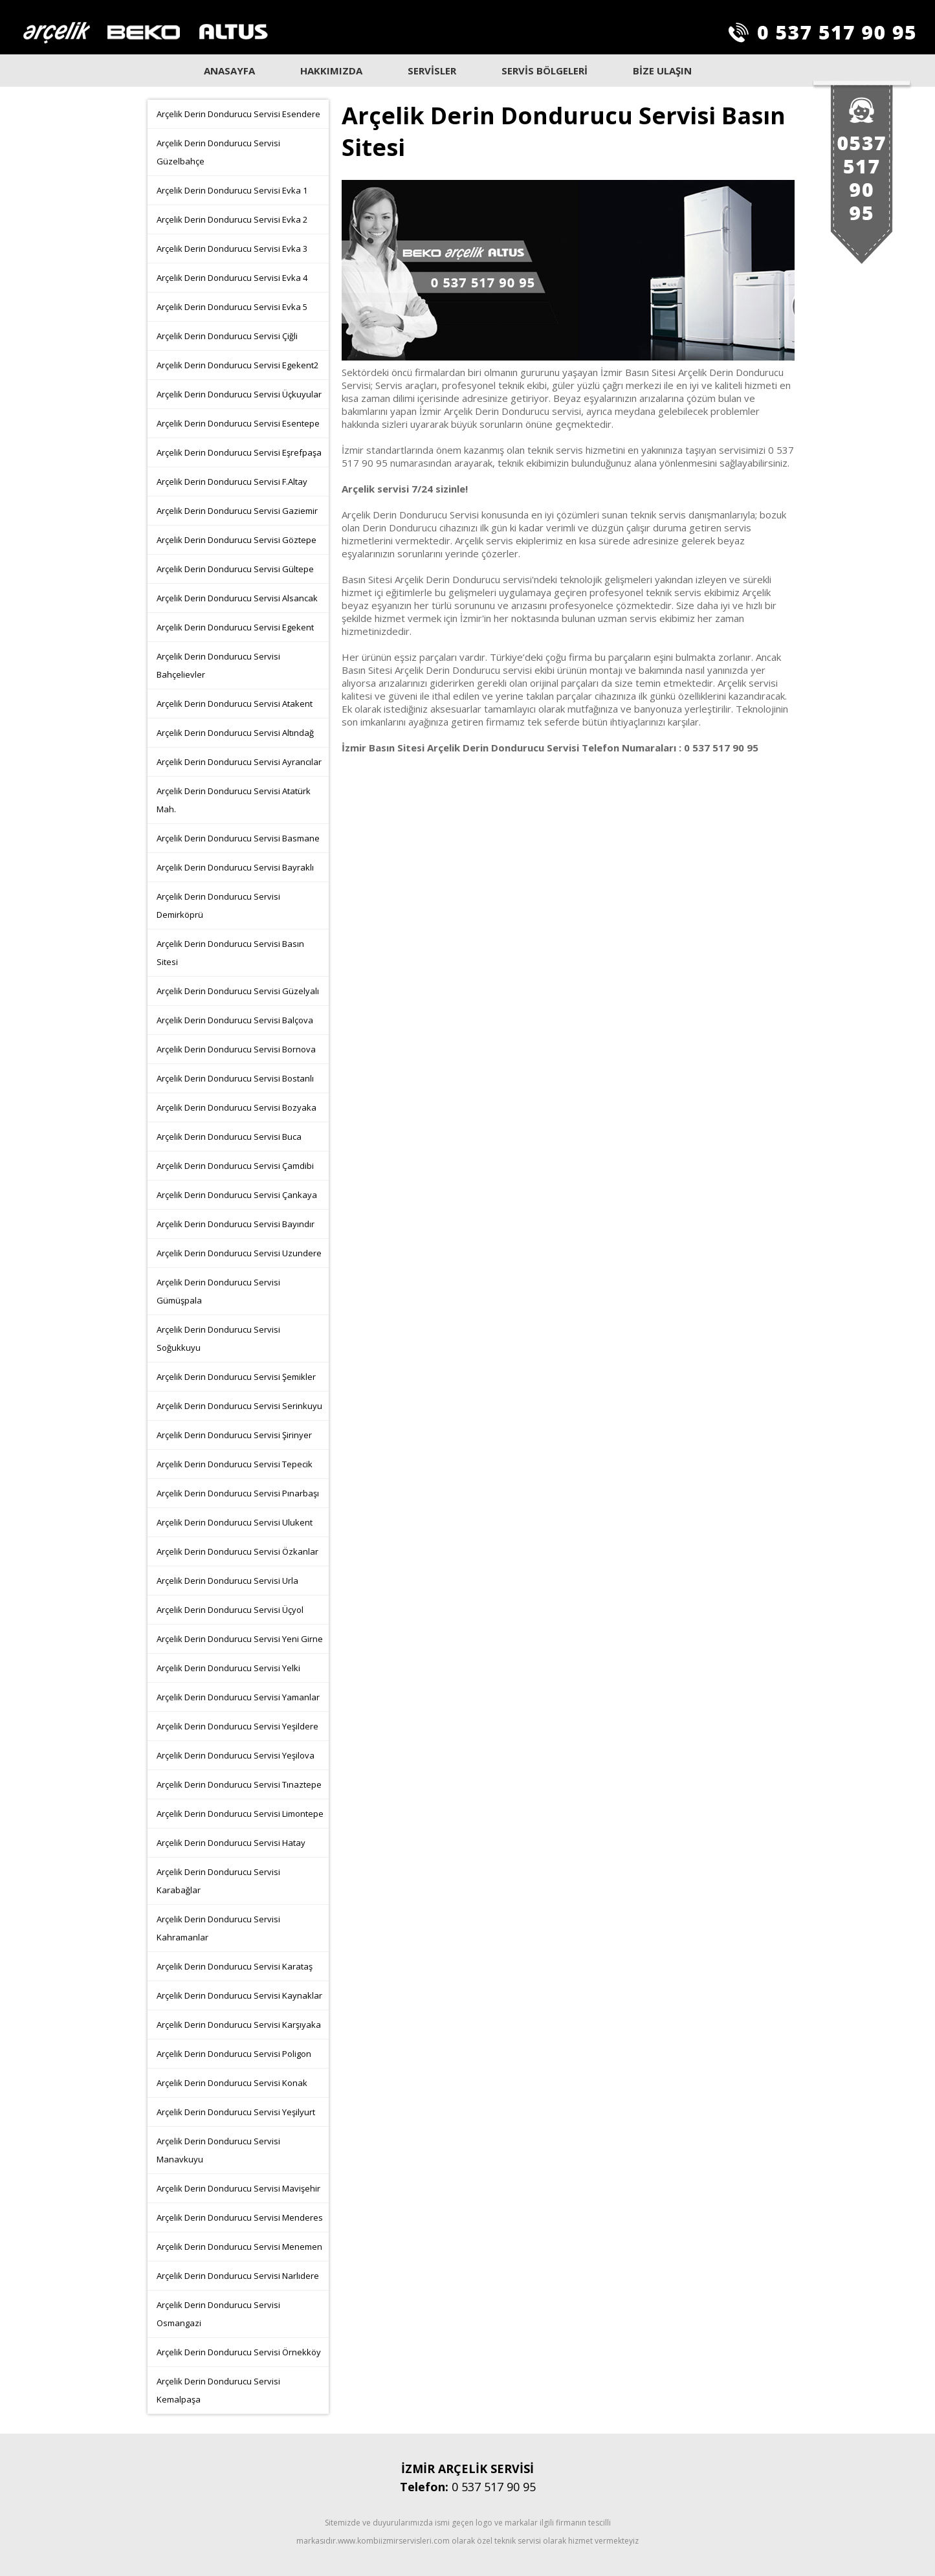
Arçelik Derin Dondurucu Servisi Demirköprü (218, 905)
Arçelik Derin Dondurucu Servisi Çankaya (237, 1195)
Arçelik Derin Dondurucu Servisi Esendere (238, 114)
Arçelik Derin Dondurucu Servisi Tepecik (235, 1464)
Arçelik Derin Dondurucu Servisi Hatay (231, 1843)
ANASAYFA (229, 70)
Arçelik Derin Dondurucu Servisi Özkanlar (237, 1551)
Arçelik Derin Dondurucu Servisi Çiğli (227, 336)
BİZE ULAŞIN (662, 70)
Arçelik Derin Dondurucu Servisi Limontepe (240, 1813)
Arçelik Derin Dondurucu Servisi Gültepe (235, 569)
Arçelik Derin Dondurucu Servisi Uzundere (239, 1253)
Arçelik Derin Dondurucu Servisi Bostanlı (235, 1078)
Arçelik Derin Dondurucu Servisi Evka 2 (232, 219)
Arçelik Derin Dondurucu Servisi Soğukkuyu (218, 1338)
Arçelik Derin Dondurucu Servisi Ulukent (235, 1522)
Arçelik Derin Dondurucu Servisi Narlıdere (238, 2276)
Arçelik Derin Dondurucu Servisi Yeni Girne (240, 1639)
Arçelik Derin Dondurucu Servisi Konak (232, 2083)
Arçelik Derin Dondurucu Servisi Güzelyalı (238, 991)
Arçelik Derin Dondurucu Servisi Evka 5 (232, 307)
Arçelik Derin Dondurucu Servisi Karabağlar (218, 1881)
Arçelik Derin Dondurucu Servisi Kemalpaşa (218, 2390)
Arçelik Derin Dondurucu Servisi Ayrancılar (239, 762)
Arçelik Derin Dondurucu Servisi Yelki (228, 1668)
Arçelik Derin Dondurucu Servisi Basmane (238, 838)
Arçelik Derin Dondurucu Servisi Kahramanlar (218, 1928)
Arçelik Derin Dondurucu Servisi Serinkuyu (239, 1406)
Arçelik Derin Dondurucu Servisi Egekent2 (237, 365)
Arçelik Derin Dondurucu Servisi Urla (227, 1580)
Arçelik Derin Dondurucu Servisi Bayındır (235, 1224)
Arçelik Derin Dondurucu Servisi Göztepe (236, 540)
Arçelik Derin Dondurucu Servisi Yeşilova (235, 1755)
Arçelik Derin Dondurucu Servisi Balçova (235, 1020)
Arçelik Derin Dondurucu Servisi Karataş (235, 1966)
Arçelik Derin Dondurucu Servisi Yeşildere (237, 1726)
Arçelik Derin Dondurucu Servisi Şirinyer (234, 1435)
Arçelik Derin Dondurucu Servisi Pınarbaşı (238, 1493)
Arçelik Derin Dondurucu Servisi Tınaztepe (239, 1784)
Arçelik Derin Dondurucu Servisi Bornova (236, 1049)
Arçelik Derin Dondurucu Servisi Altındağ (235, 732)
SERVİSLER (432, 70)
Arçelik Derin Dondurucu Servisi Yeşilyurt (236, 2112)
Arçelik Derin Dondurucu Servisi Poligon (234, 2054)
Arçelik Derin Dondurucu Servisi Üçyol (230, 1610)
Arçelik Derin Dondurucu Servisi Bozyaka (236, 1107)
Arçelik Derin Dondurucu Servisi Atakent (235, 703)
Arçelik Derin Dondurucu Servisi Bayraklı (235, 867)
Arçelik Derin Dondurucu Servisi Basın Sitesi (230, 953)
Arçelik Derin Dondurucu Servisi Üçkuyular (239, 394)
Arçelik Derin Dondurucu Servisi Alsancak (237, 598)
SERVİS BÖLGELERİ (544, 70)
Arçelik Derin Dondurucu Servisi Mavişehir (238, 2188)
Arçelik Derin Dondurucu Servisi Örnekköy (239, 2352)
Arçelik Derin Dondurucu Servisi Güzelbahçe (218, 152)
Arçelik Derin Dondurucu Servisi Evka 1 (232, 190)
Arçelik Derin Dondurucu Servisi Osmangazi (218, 2314)
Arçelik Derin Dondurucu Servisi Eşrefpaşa (239, 452)
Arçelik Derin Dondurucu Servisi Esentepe (238, 423)
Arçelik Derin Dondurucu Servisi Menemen (239, 2246)
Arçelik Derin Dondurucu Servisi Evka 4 (232, 277)
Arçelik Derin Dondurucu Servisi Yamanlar (238, 1697)
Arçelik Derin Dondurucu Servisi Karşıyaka (239, 2024)
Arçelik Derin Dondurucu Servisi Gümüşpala (218, 1291)
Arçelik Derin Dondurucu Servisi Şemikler (236, 1376)
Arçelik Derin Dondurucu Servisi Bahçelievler (218, 665)
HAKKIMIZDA (331, 70)
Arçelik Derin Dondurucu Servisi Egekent (235, 627)
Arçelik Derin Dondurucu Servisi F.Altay (232, 481)
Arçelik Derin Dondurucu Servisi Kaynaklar (239, 1995)
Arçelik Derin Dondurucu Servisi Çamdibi (235, 1165)
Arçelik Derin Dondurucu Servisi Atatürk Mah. (234, 800)
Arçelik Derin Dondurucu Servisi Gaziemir (237, 510)
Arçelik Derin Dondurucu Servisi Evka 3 (232, 248)
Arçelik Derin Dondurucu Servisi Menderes (240, 2217)
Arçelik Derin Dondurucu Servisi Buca (229, 1136)
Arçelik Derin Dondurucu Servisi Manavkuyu (218, 2150)
